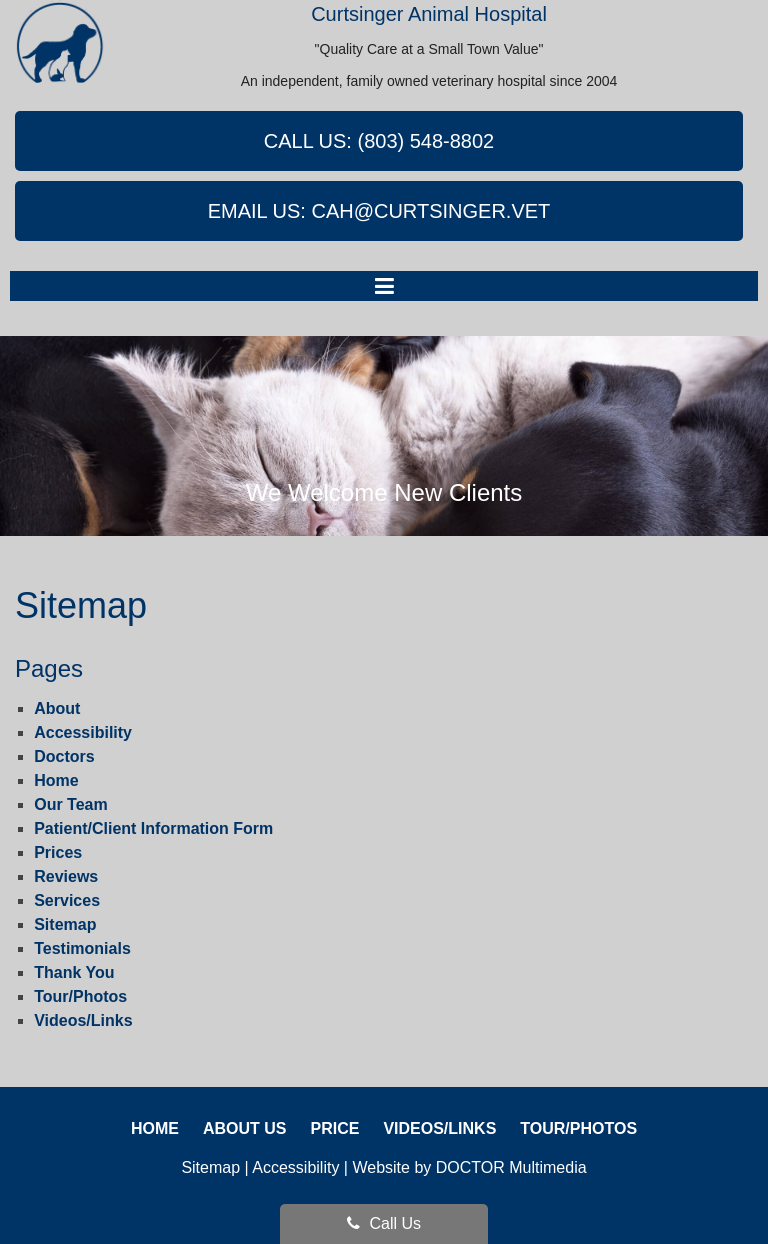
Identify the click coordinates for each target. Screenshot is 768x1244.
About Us (245, 1128)
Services (67, 900)
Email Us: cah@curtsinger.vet (379, 211)
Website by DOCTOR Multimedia (469, 1167)
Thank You (74, 972)
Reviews (66, 876)
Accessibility (83, 732)
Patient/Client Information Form (153, 828)
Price (334, 1128)
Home (56, 780)
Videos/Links (83, 1020)
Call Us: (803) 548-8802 (379, 141)
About (57, 708)
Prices (58, 852)
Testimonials (82, 948)
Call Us (384, 1223)
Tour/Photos (80, 996)
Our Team (71, 804)
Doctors (64, 756)
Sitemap (65, 924)
